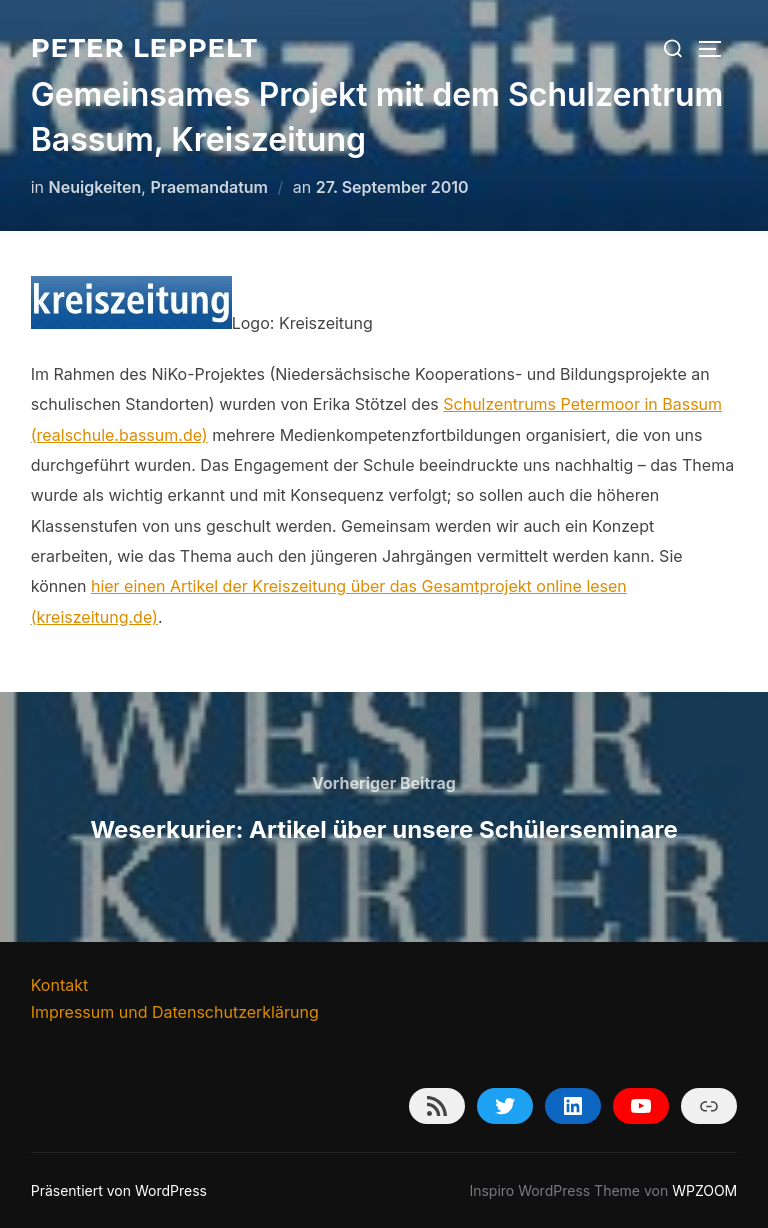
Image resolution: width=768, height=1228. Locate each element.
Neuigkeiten (95, 187)
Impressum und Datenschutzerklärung (175, 1012)
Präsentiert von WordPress (119, 1190)
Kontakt (59, 985)
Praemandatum (209, 187)
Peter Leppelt (144, 48)
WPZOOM (704, 1190)
